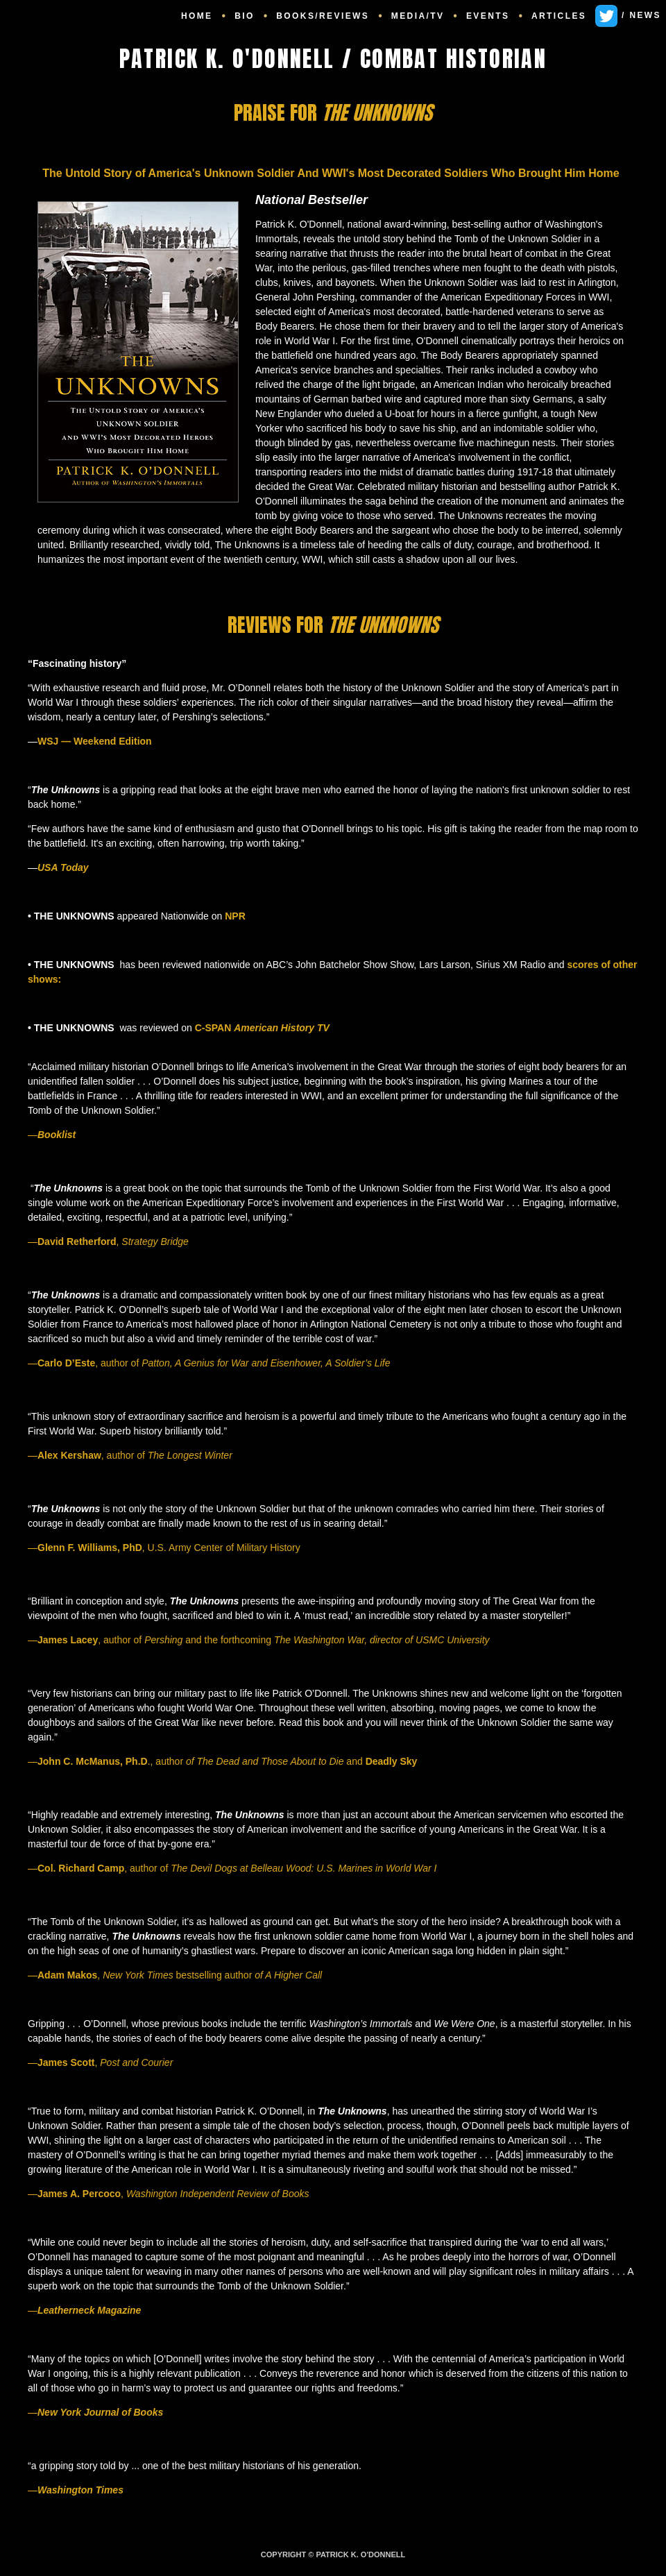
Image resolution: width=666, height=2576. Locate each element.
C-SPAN (262, 1027)
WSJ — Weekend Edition (94, 741)
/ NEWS (628, 15)
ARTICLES (558, 16)
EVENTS (487, 16)
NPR (233, 916)
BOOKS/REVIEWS (322, 16)
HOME (197, 16)
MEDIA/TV (418, 16)
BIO (244, 16)
